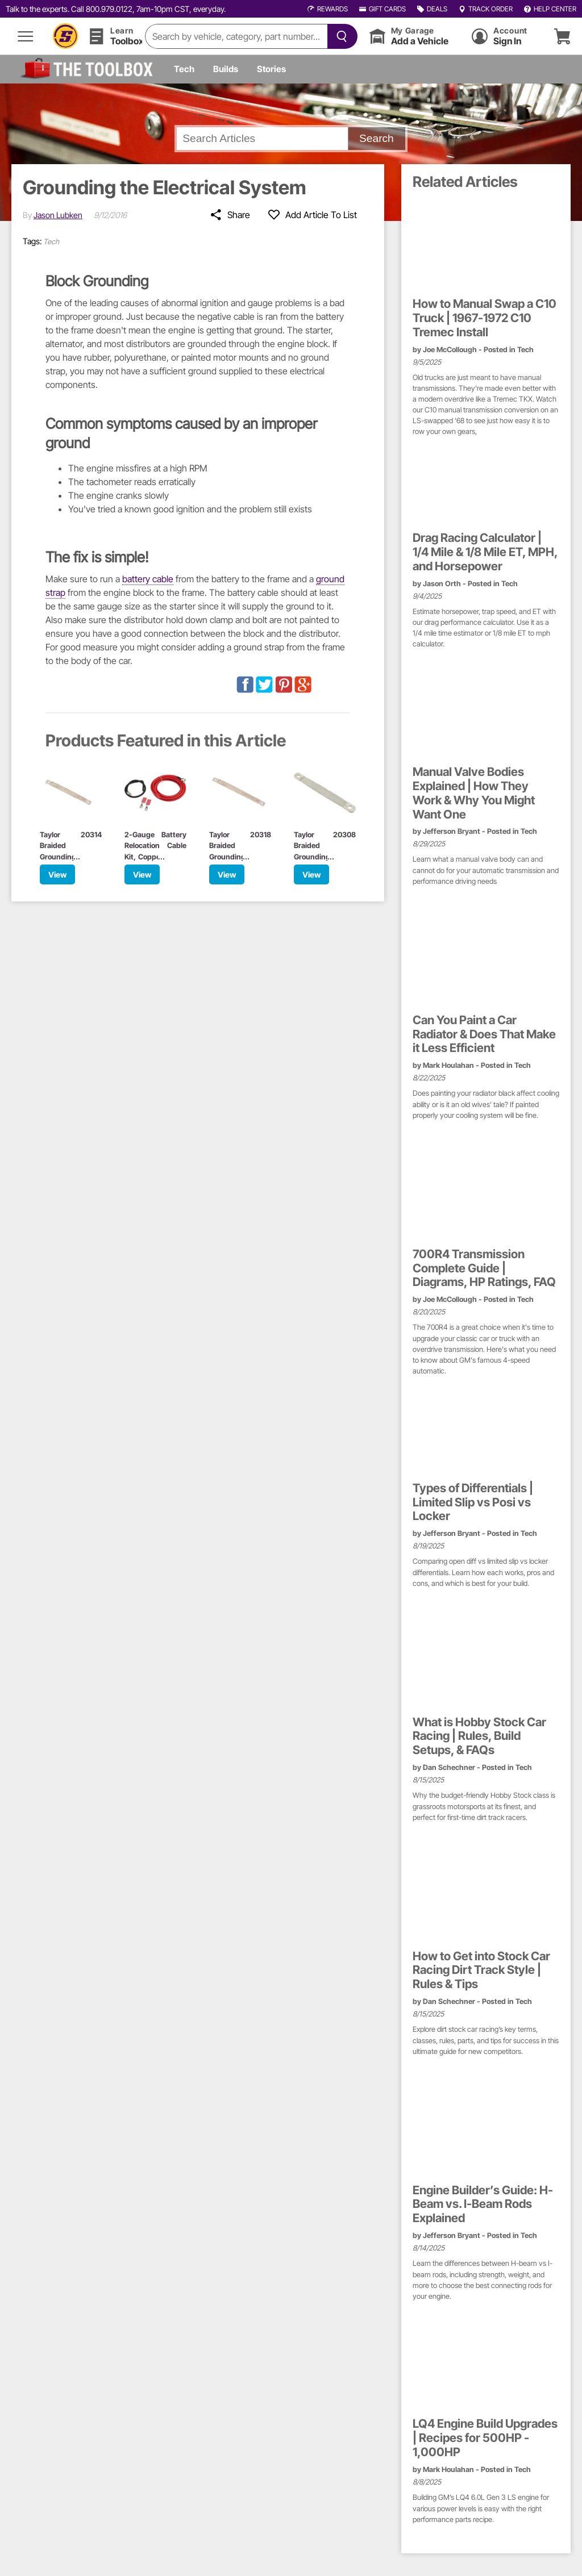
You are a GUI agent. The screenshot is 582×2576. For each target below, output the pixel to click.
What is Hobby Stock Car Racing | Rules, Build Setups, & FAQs (479, 1736)
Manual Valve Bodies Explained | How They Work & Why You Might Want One (474, 793)
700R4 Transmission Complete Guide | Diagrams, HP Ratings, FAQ (484, 1268)
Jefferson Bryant (451, 831)
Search (376, 138)
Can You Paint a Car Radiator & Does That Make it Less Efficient (484, 1034)
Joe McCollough (450, 349)
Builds (225, 69)
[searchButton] (339, 36)
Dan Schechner (449, 1767)
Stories (271, 69)
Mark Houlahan (448, 1065)
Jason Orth (442, 583)
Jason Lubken (58, 215)
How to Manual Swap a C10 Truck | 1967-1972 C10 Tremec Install (484, 318)
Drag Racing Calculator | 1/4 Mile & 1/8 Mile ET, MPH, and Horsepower (485, 552)
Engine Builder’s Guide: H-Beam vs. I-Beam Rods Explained (483, 2204)
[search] (236, 36)
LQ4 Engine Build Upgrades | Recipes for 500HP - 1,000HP (485, 2438)
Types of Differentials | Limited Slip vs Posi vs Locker (473, 1502)
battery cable (147, 578)
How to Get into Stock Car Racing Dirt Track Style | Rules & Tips (481, 1970)
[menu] (25, 36)
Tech (184, 69)
